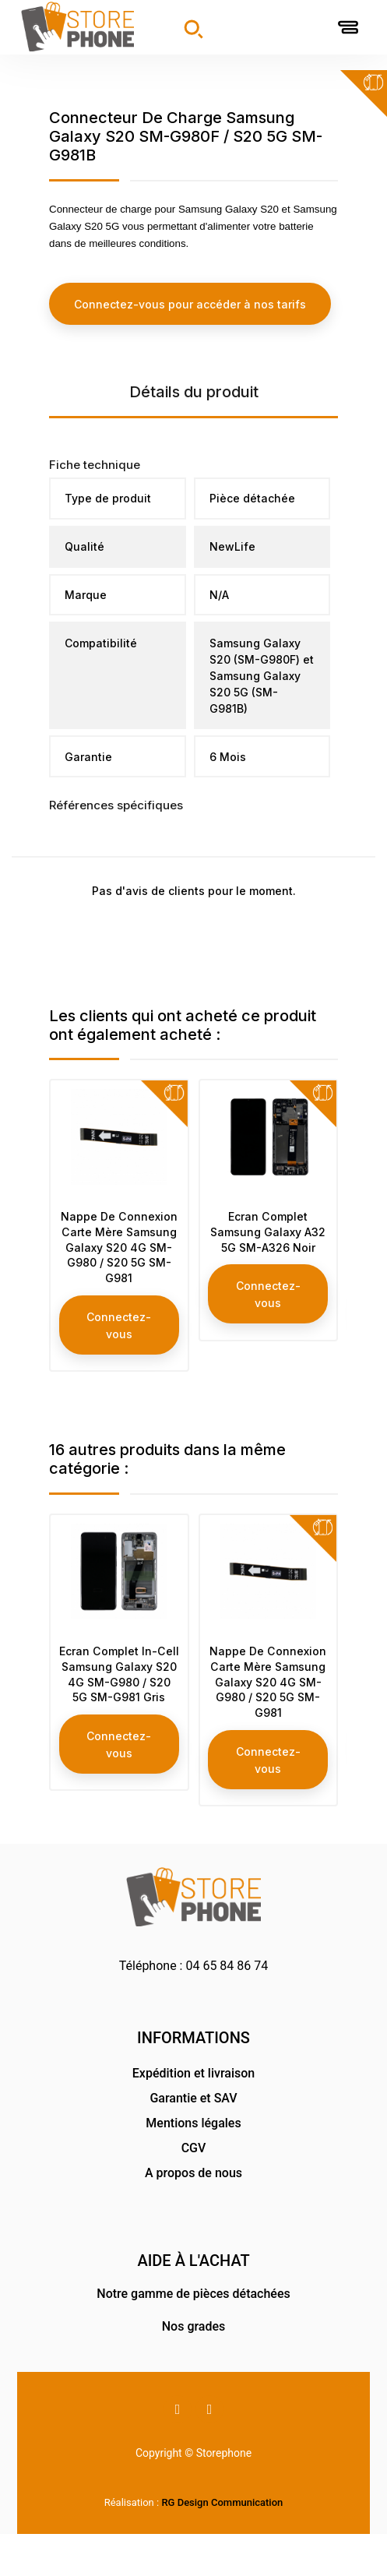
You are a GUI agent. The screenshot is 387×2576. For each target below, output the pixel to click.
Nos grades (194, 2367)
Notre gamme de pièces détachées (193, 2335)
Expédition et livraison (193, 2115)
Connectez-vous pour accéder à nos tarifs (190, 303)
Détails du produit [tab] (194, 391)
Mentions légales (193, 2165)
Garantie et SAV (193, 2140)
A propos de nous (193, 2215)
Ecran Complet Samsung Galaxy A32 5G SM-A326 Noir (268, 1241)
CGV (193, 2190)
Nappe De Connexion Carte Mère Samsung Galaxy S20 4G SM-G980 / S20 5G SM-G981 (119, 1257)
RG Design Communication (222, 2544)
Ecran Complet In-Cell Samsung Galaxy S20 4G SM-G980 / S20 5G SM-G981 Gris (118, 1705)
